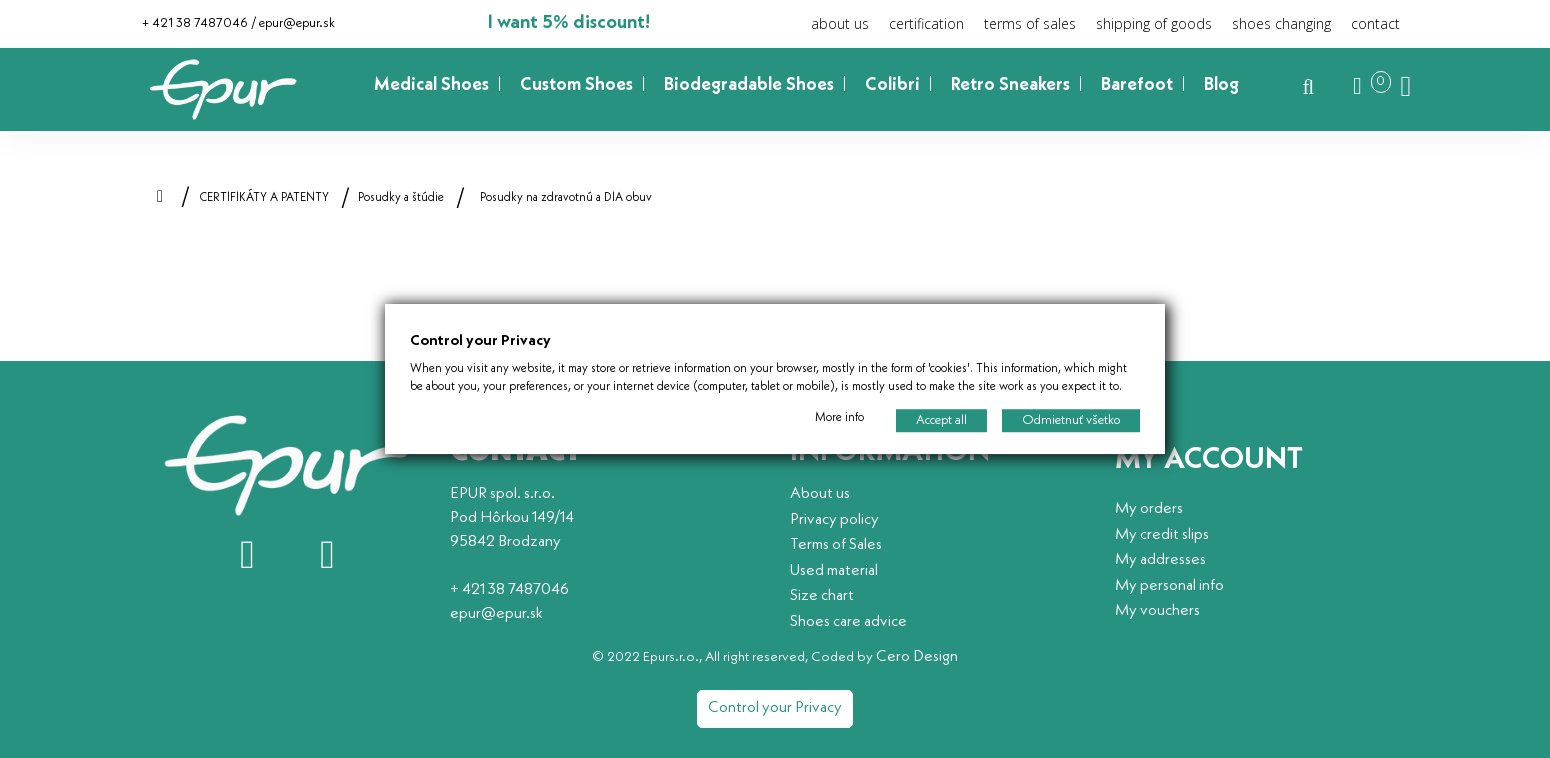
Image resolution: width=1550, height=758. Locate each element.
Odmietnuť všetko (1071, 420)
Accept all (941, 420)
